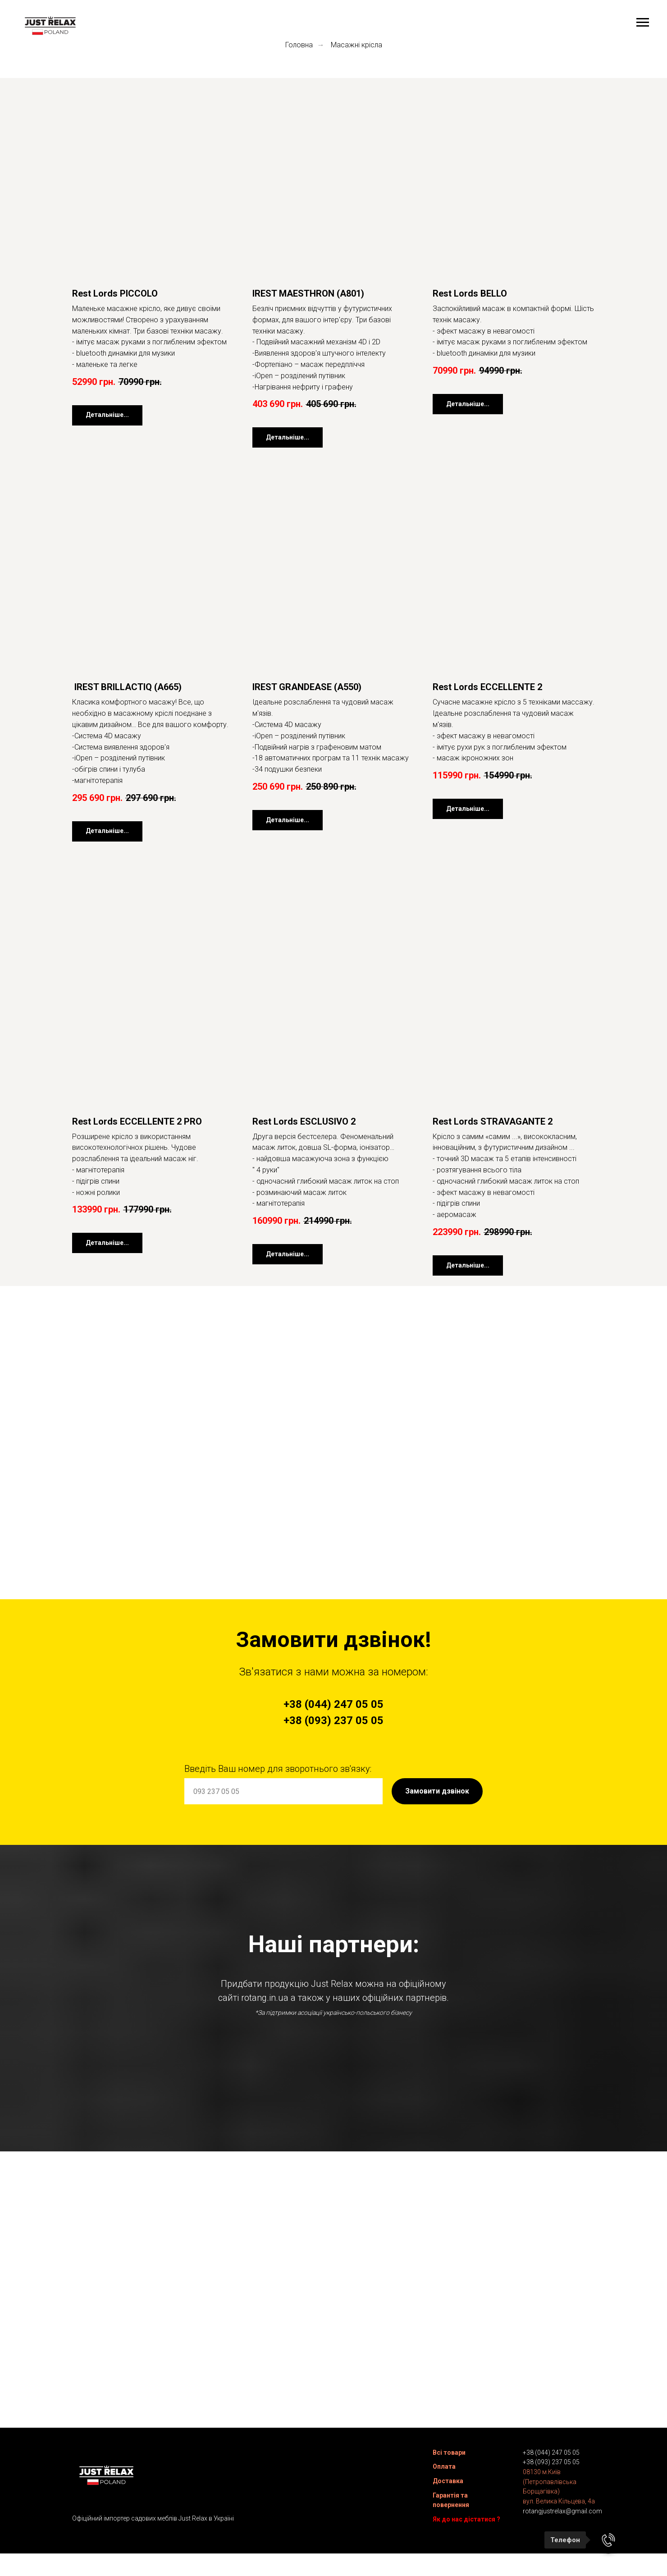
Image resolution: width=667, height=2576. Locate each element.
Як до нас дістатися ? (466, 2523)
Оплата (444, 2470)
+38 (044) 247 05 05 (551, 2456)
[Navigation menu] (642, 22)
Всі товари (449, 2456)
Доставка (448, 2485)
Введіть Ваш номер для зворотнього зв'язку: (277, 1768)
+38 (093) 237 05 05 (551, 2466)
